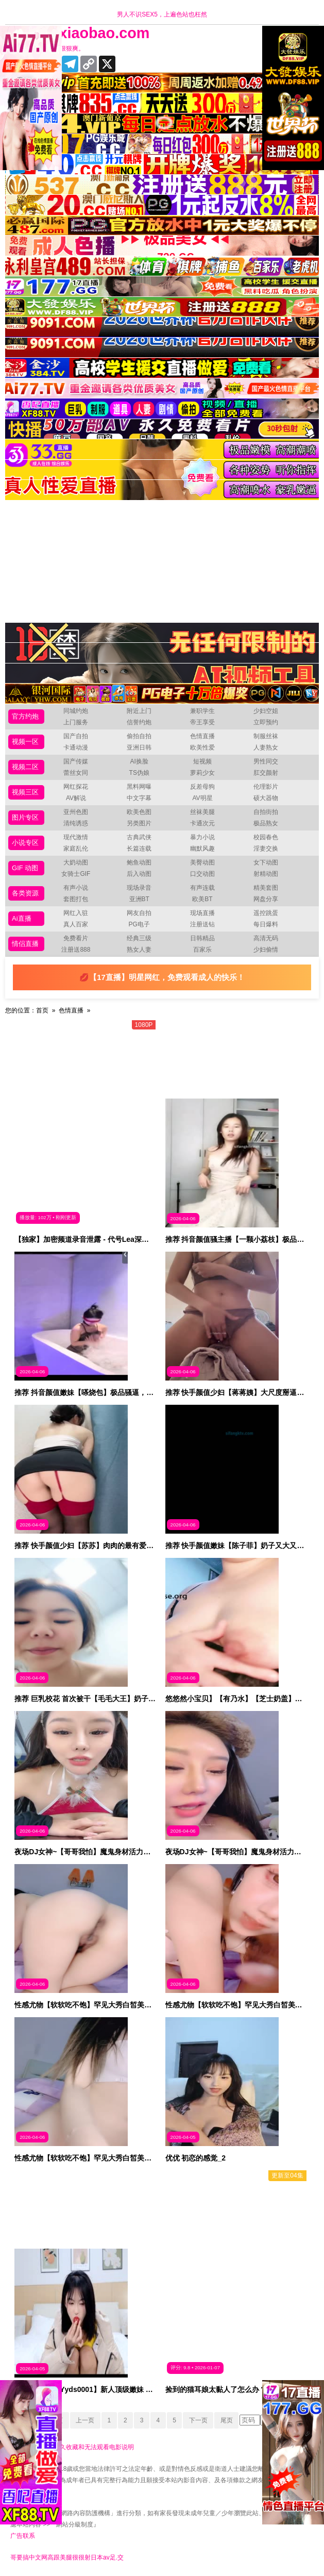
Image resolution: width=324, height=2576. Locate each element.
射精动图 (265, 873)
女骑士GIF (75, 873)
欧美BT (202, 899)
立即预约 (265, 722)
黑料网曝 (139, 786)
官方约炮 (25, 716)
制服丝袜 (265, 736)
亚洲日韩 (139, 747)
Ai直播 (21, 918)
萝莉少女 (202, 772)
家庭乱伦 (75, 848)
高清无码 (265, 938)
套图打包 (75, 899)
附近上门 (139, 710)
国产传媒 (75, 761)
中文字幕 (139, 798)
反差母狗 (202, 786)
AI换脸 (139, 761)
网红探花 (75, 786)
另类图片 (139, 823)
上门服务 (75, 722)
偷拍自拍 (139, 736)
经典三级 (139, 938)
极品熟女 (265, 823)
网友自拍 (139, 913)
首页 (42, 1010)
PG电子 (139, 924)
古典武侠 (139, 837)
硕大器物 (265, 798)
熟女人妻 (139, 949)
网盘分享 (265, 899)
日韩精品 (202, 938)
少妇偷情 (265, 949)
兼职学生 (202, 710)
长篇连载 (139, 848)
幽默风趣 (202, 848)
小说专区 (25, 842)
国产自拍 (75, 736)
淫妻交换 (265, 848)
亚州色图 (75, 812)
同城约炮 (75, 710)
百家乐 (202, 949)
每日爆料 (265, 924)
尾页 (229, 2420)
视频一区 (25, 741)
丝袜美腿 (202, 812)
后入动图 (139, 873)
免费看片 (75, 938)
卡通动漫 (75, 747)
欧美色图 (139, 812)
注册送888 (75, 949)
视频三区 (25, 792)
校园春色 (265, 837)
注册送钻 (202, 924)
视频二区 (25, 767)
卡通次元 (202, 823)
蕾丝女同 (75, 772)
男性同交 (265, 761)
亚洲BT (139, 899)
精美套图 (265, 887)
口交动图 (202, 873)
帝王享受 (202, 722)
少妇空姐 (265, 710)
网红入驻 (75, 913)
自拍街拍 (265, 812)
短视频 (202, 761)
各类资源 (25, 893)
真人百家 (75, 924)
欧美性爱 (202, 747)
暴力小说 (202, 837)
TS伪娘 (139, 772)
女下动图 (265, 862)
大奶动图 (75, 862)
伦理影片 (265, 786)
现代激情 (75, 837)
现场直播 (202, 913)
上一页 (83, 2420)
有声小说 (75, 887)
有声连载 (202, 887)
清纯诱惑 (75, 823)
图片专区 (25, 817)
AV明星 (202, 798)
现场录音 (139, 887)
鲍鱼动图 (139, 862)
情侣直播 (25, 944)
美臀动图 (202, 862)
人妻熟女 (265, 747)
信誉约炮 (139, 722)
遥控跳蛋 (265, 913)
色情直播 (202, 736)
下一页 (200, 2420)
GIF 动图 (25, 868)
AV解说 (76, 798)
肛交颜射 (265, 772)
